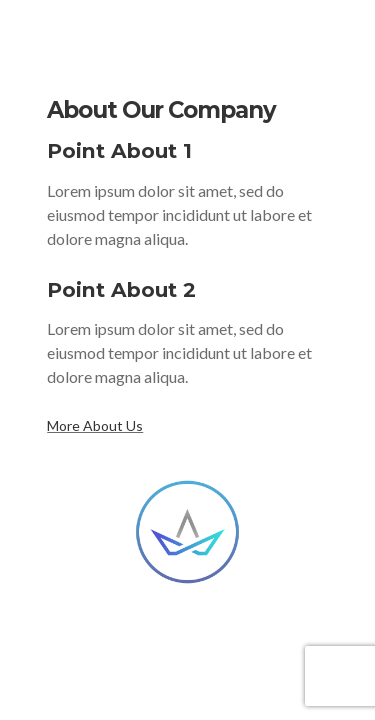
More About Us (95, 425)
